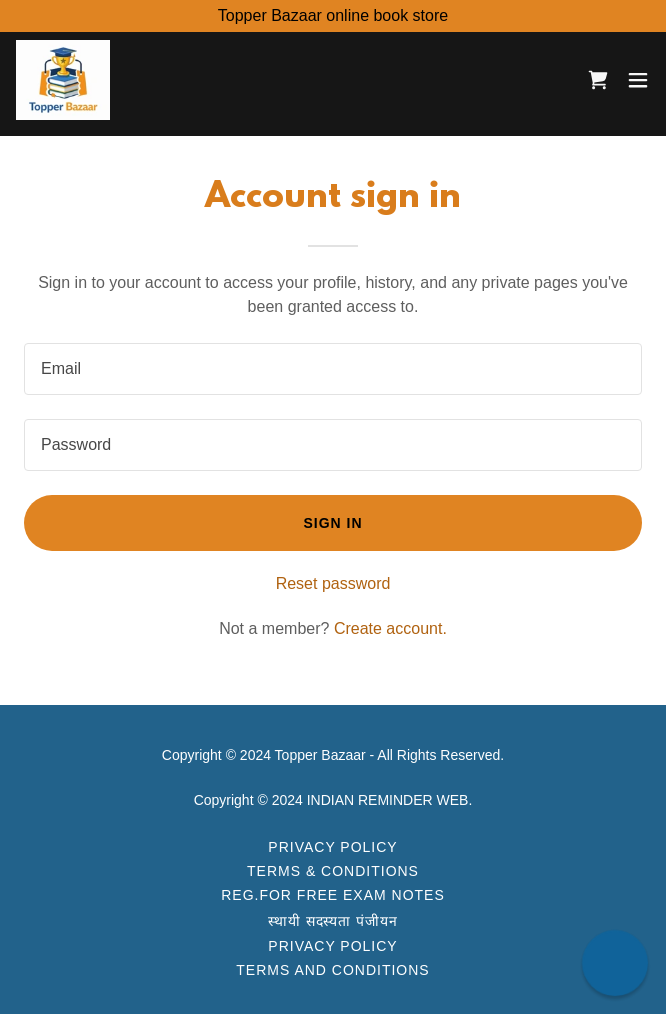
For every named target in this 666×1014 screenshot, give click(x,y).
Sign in (332, 523)
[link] (63, 80)
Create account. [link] (390, 628)
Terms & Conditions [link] (333, 871)
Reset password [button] (333, 583)
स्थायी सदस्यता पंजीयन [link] (333, 921)
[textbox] (333, 369)
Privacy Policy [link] (332, 847)
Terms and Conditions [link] (332, 970)
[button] (638, 80)
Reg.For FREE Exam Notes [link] (333, 895)
